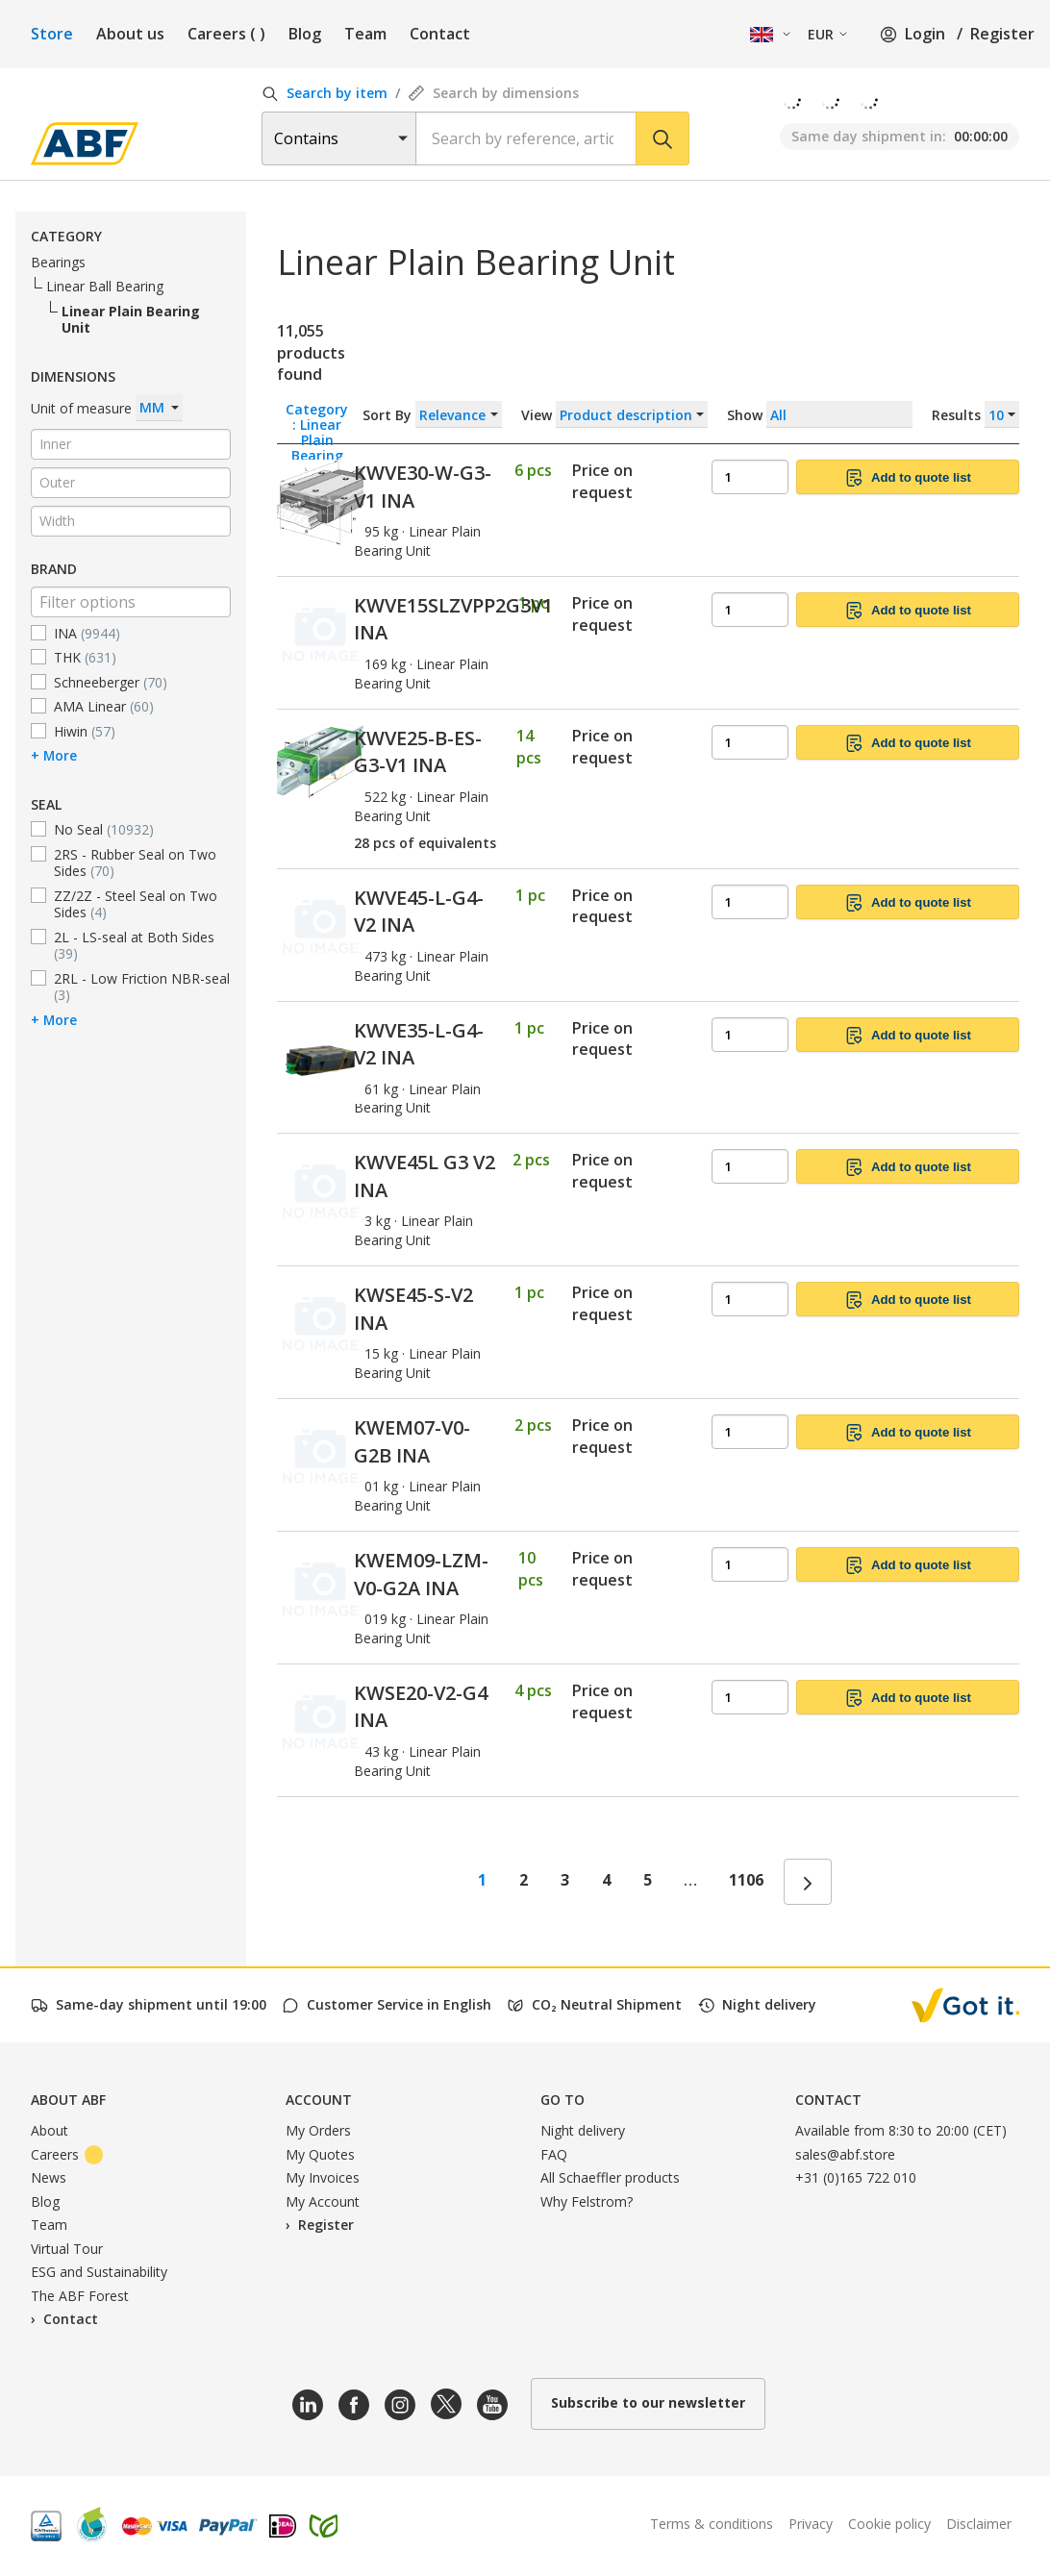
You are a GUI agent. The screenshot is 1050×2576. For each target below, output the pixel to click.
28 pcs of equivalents (425, 843)
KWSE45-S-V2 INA (413, 1309)
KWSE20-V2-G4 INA (421, 1707)
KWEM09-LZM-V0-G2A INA (421, 1574)
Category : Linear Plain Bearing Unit (317, 414)
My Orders (318, 2130)
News (48, 2177)
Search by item (325, 93)
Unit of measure (107, 407)
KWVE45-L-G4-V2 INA (419, 911)
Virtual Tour (67, 2248)
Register (1002, 33)
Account (319, 2099)
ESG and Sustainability (99, 2272)
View (614, 414)
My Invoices (323, 2177)
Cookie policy (889, 2523)
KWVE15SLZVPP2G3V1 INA (453, 619)
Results (975, 414)
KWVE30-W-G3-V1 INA (422, 486)
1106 (746, 1879)
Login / (921, 33)
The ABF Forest (80, 2296)
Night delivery (582, 2130)
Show (873, 414)
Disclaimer (979, 2523)
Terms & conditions (711, 2523)
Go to (562, 2099)
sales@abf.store (845, 2154)
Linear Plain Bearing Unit (131, 319)
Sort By (432, 414)
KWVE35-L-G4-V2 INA (419, 1044)
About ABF (68, 2099)
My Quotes (320, 2154)
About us (130, 33)
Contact (440, 33)
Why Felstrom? (586, 2201)
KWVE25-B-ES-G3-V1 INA (418, 752)
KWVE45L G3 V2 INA (424, 1176)
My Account (323, 2201)
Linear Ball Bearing (104, 286)
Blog (304, 33)
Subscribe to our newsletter (648, 2402)
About (49, 2130)
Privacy (810, 2523)
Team (365, 33)
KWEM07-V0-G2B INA (412, 1441)
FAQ (553, 2154)
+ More (54, 754)
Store (52, 33)
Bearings (58, 262)
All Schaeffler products (610, 2177)
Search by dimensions (493, 93)
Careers (226, 33)
